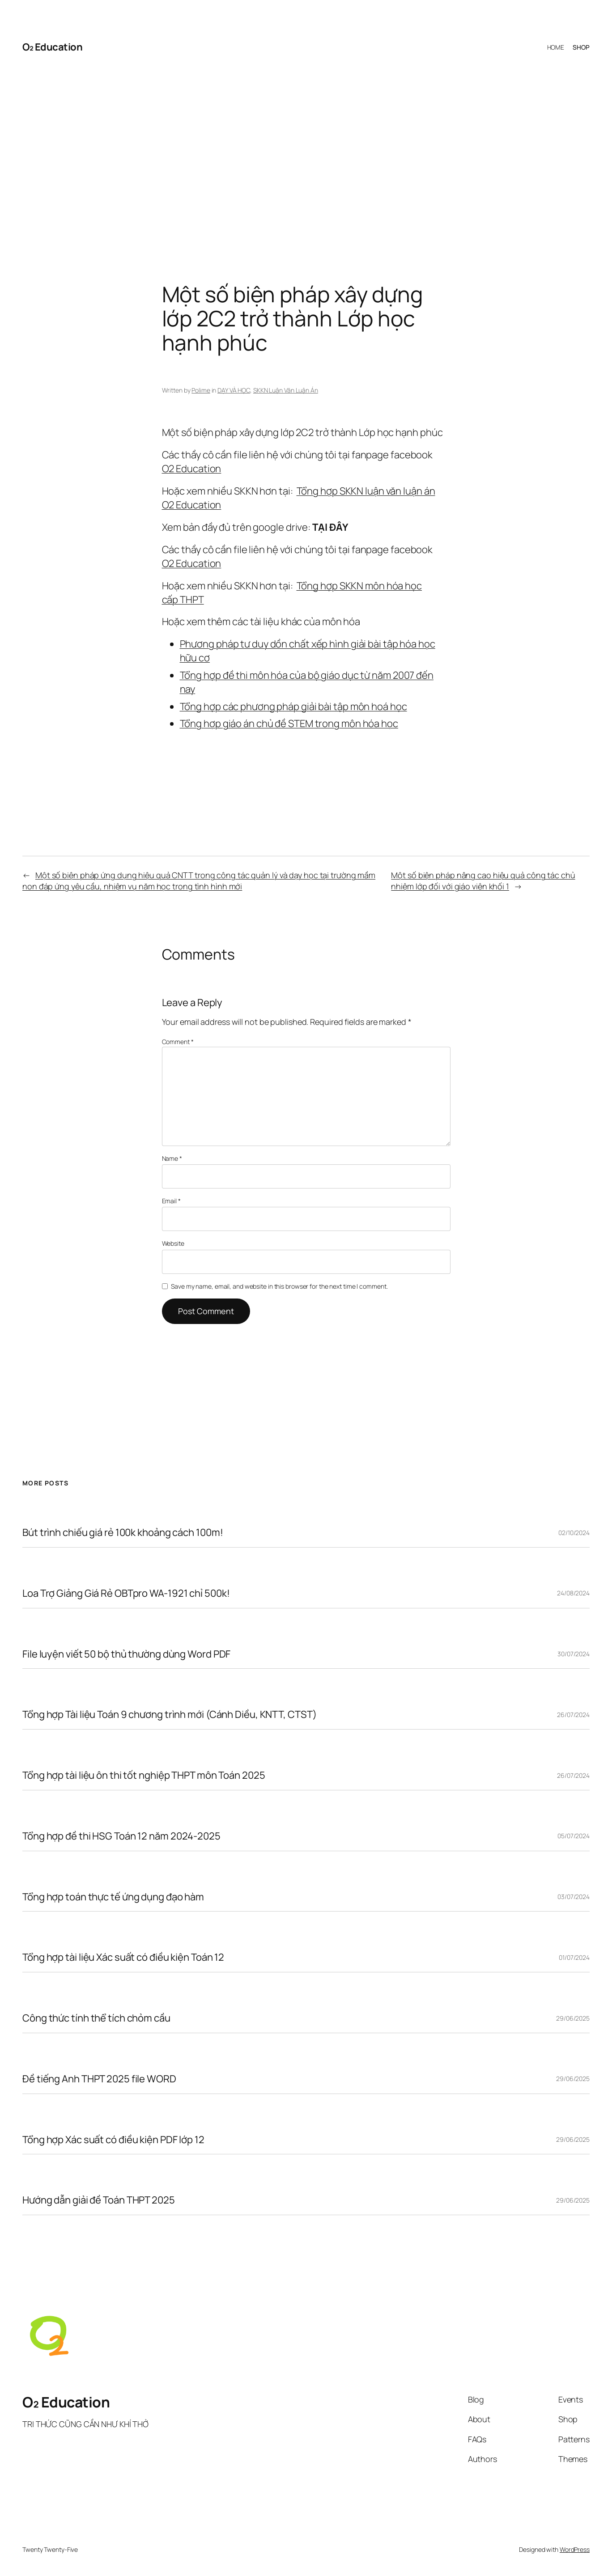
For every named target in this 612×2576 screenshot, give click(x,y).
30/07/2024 (573, 1654)
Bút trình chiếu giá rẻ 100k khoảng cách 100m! (122, 1532)
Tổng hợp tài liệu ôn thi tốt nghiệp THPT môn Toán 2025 (143, 1775)
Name (172, 1158)
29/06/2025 (573, 2018)
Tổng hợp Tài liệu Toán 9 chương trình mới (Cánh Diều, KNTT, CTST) (169, 1714)
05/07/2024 (573, 1836)
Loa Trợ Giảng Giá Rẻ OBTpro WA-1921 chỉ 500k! (126, 1593)
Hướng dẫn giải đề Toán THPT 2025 (98, 2200)
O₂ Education (52, 47)
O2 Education (191, 468)
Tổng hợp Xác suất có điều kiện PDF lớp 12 (113, 2139)
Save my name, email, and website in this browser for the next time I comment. (279, 1286)
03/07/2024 (573, 1896)
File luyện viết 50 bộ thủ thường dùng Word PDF (126, 1654)
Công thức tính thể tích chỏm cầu (96, 2018)
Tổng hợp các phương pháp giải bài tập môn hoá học (293, 706)
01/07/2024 (574, 1957)
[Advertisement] (306, 157)
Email (171, 1201)
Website (173, 1243)
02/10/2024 (574, 1532)
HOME (556, 47)
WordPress (575, 2549)
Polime (200, 390)
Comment (178, 1041)
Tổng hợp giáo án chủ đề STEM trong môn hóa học (289, 723)
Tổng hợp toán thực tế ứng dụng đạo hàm (113, 1897)
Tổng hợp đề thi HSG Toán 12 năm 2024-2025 (121, 1836)
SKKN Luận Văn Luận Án (285, 390)
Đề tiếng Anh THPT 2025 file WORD (99, 2079)
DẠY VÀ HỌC (233, 390)
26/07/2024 (573, 1714)
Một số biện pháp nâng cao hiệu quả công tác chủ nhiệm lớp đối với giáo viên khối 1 (483, 881)
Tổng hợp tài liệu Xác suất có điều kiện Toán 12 (123, 1957)
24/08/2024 (573, 1593)
